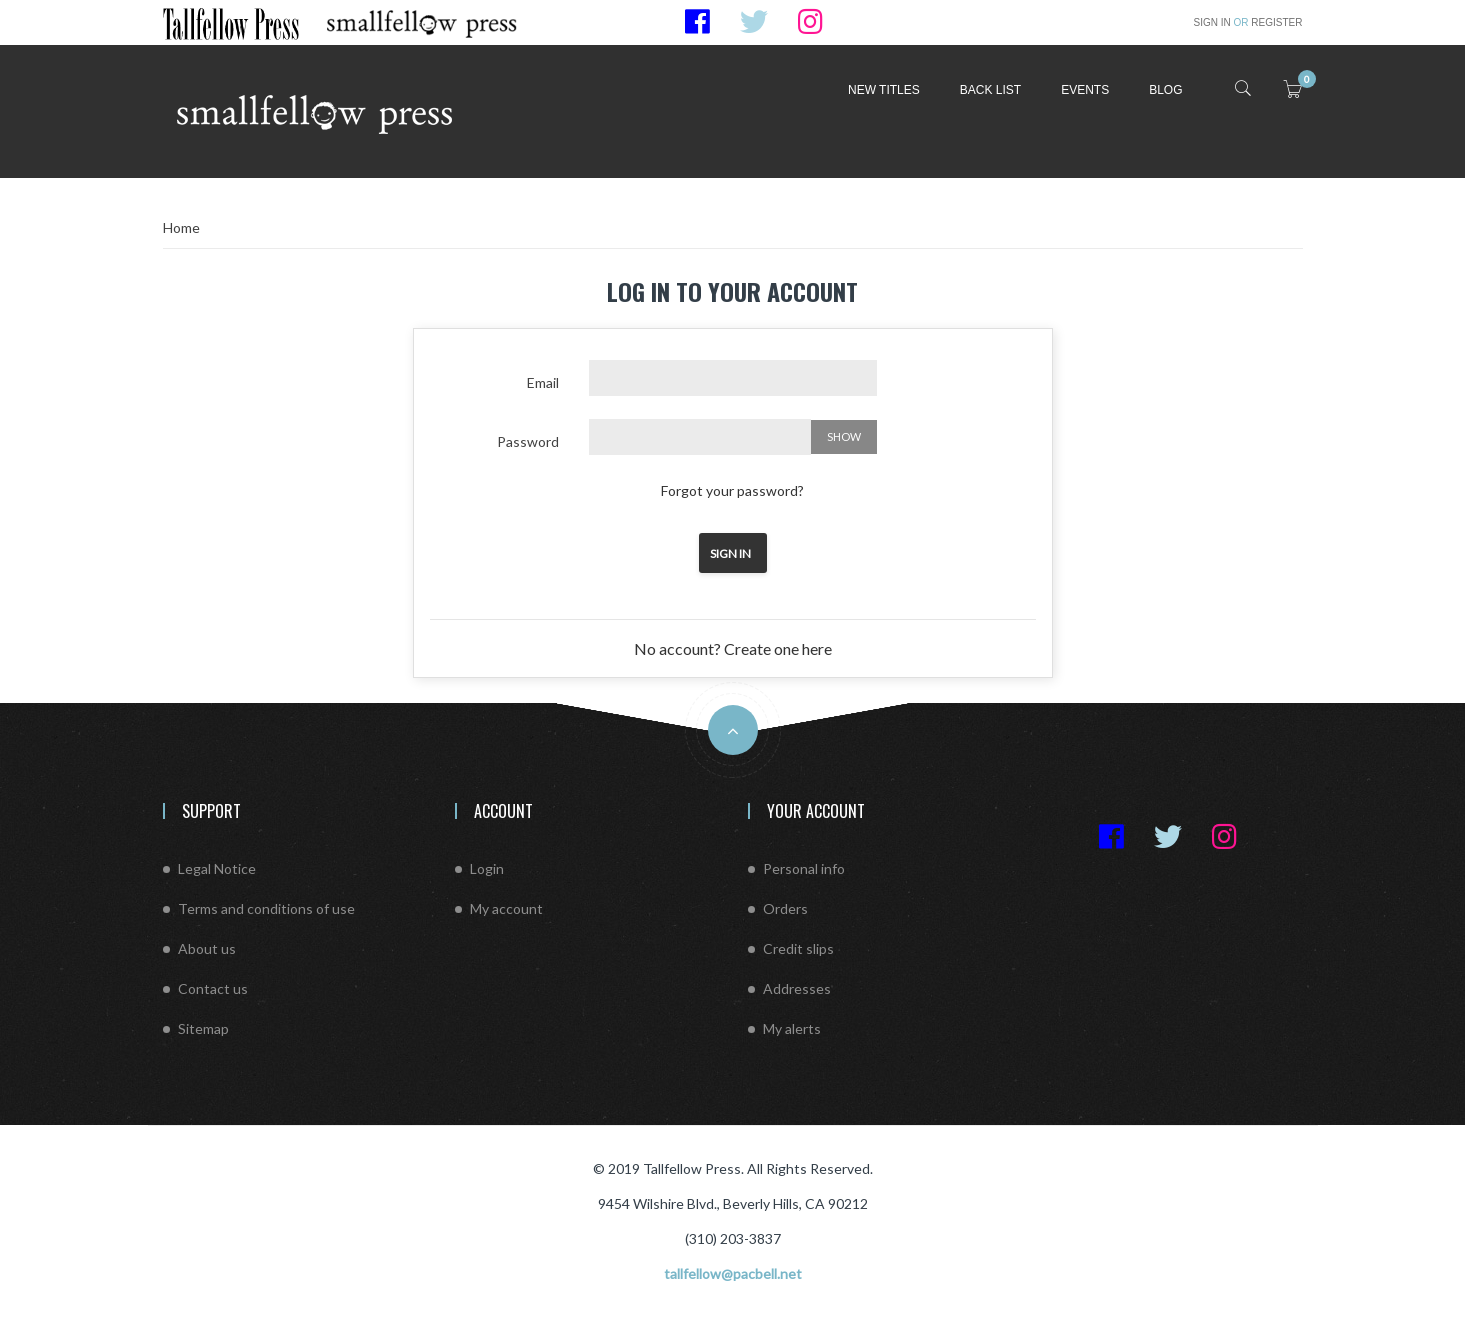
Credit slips (798, 948)
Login (487, 868)
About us (207, 948)
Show (844, 436)
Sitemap (203, 1028)
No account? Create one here (733, 648)
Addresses (797, 988)
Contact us (213, 988)
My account (506, 908)
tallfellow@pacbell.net (733, 1273)
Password (528, 441)
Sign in (1214, 22)
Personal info (804, 868)
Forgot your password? (732, 490)
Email (543, 382)
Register (1268, 22)
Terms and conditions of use (266, 908)
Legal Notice (217, 868)
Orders (785, 908)
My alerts (792, 1028)
